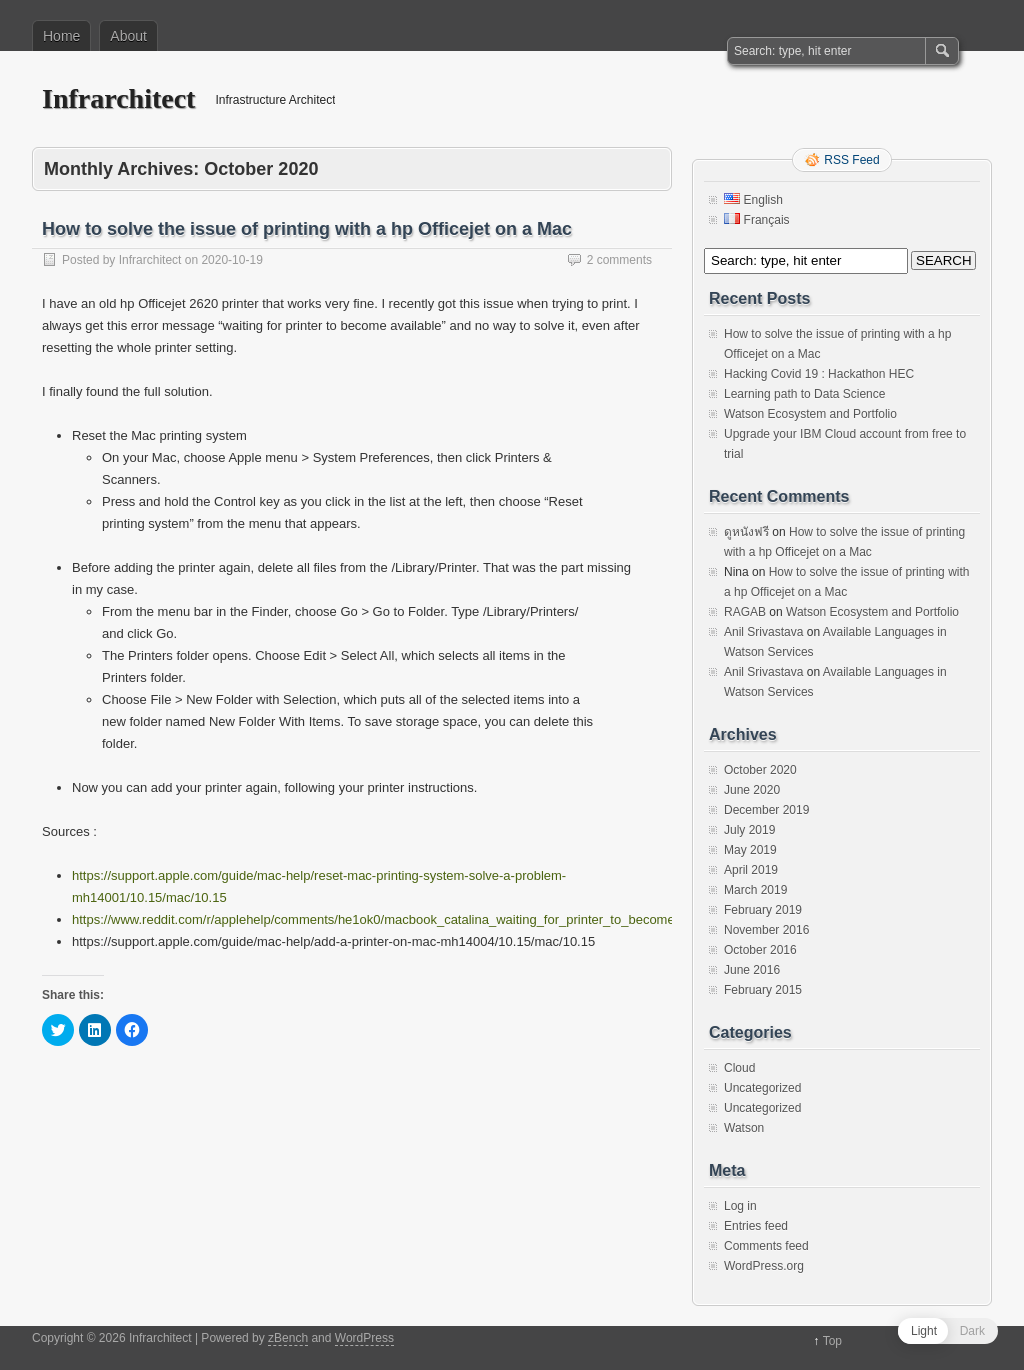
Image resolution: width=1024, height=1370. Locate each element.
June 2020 (752, 790)
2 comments (619, 260)
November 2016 (766, 930)
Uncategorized (762, 1088)
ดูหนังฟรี (746, 532)
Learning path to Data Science (804, 394)
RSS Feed (851, 160)
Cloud (739, 1068)
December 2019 (766, 810)
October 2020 (760, 770)
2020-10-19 (231, 260)
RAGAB (745, 612)
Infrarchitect (118, 98)
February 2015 (763, 990)
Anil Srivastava (763, 632)
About (128, 36)
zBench (288, 1338)
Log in (740, 1206)
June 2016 (752, 970)
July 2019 (749, 830)
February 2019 (763, 910)
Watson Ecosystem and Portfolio (810, 414)
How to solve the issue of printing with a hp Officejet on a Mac (307, 229)
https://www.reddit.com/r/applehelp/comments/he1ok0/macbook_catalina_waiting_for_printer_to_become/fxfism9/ (397, 919)
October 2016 (760, 950)
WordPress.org (764, 1266)
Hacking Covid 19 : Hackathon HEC (819, 374)
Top (832, 1341)
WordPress (364, 1338)
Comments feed (766, 1246)
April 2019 (751, 870)
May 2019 (750, 850)
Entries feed (756, 1226)
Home (61, 36)
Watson (744, 1128)
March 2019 (755, 890)
